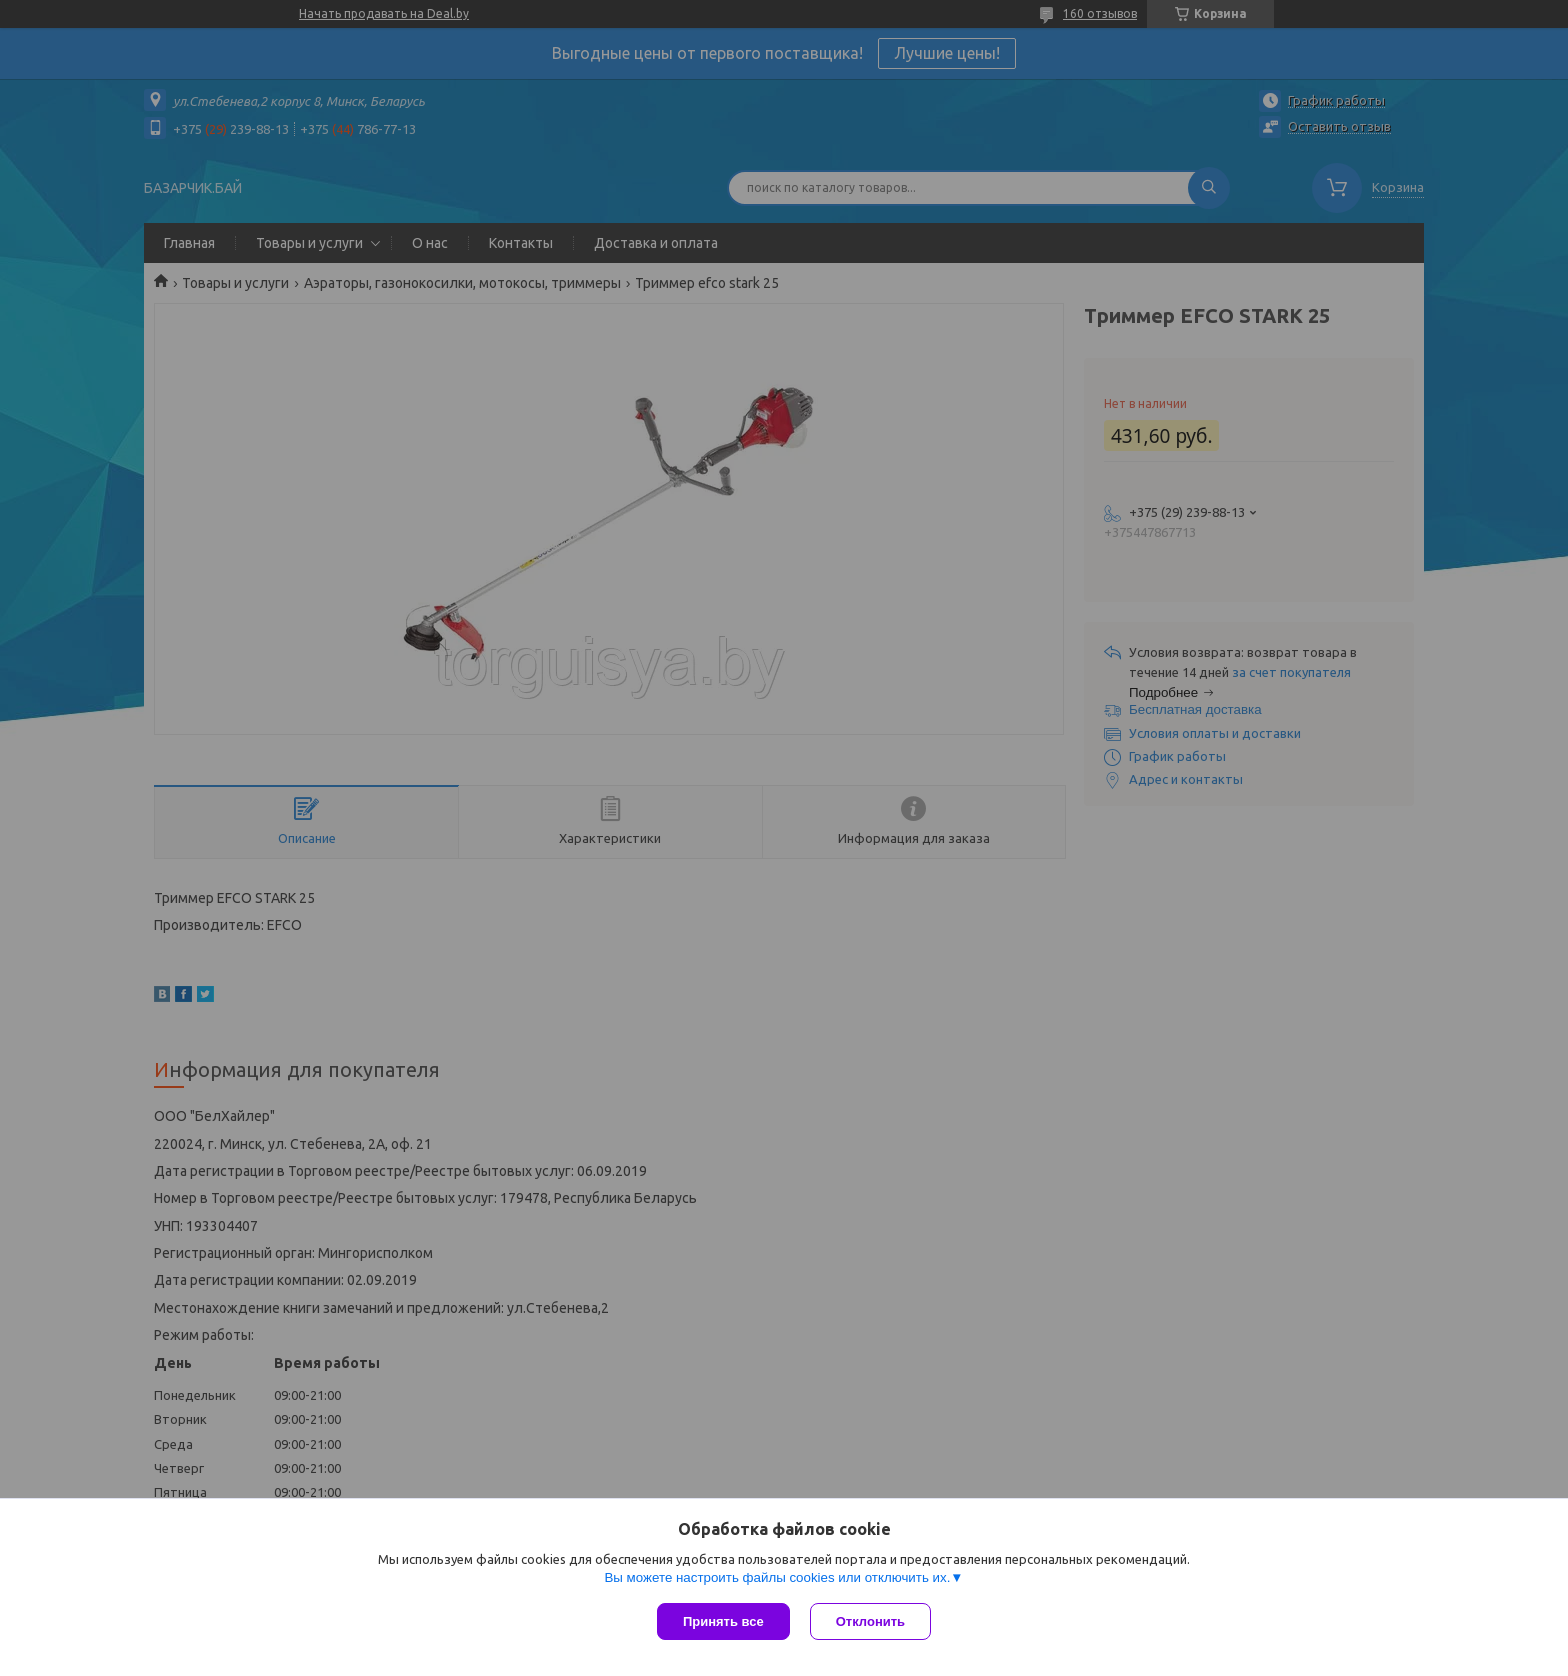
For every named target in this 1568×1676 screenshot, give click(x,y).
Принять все (723, 1621)
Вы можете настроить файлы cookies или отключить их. (777, 1577)
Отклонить (870, 1621)
